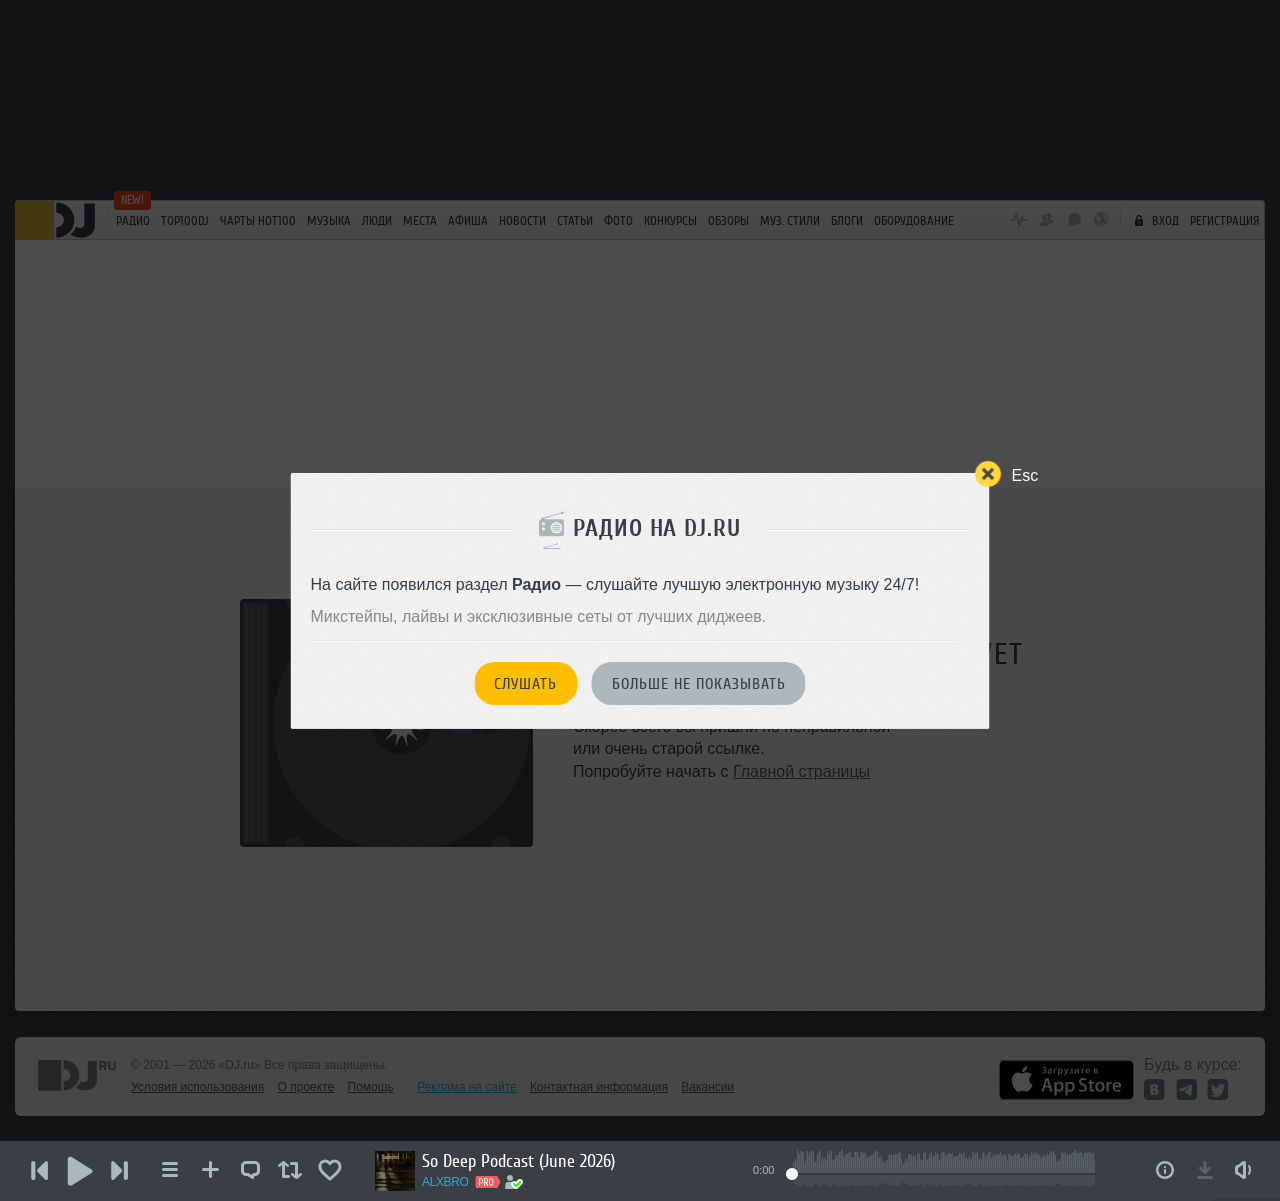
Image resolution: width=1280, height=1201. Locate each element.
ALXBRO (445, 1182)
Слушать (525, 684)
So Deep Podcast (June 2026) (518, 1161)
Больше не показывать (699, 684)
